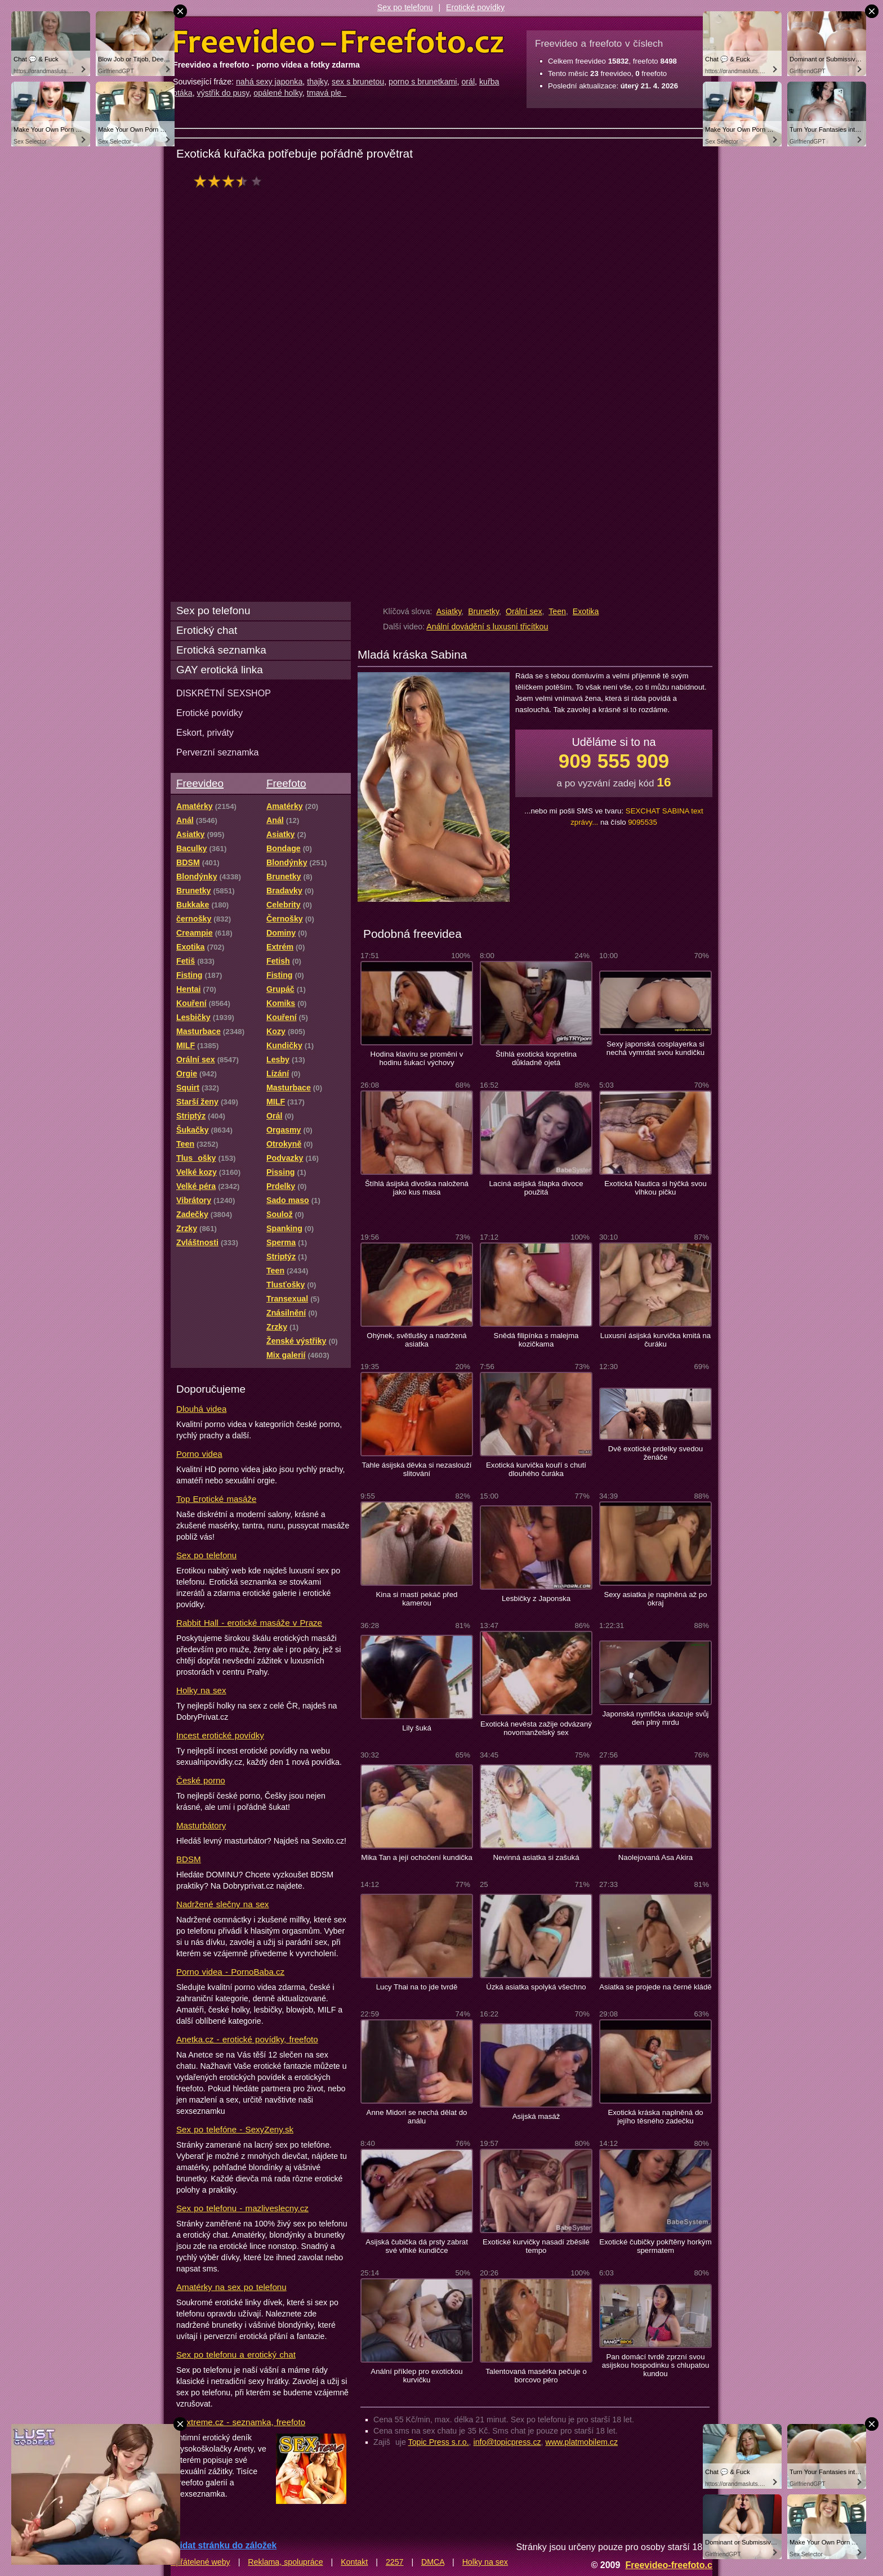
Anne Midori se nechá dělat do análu (417, 2116)
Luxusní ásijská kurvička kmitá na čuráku (655, 1339)
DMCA (432, 2561)
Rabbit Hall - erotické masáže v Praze (249, 1622)
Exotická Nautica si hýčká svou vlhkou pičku (655, 1187)
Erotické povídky (475, 7)
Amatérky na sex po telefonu (231, 2287)
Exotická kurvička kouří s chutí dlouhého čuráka (536, 1469)
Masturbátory (201, 1825)
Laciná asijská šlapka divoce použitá (536, 1187)
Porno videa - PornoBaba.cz (230, 1971)
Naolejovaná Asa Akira (655, 1857)
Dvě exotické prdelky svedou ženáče (655, 1452)
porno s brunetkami (423, 81)
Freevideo (200, 783)
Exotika (586, 611)
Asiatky (449, 611)
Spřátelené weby (200, 2561)
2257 (395, 2561)
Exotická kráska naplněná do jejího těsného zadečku (655, 2116)
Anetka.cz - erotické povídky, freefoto (247, 2039)
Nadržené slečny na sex (222, 1904)
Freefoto (286, 783)
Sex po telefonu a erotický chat (236, 2354)
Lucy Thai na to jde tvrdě (417, 1987)
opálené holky (277, 92)
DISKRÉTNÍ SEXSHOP (223, 693)
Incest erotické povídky (220, 1735)
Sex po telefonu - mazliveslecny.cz (242, 2208)
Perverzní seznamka (217, 752)
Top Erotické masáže (216, 1499)
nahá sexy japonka (269, 81)
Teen (557, 611)
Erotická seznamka (221, 650)
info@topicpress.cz (507, 2442)
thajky (317, 81)
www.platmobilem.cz (581, 2442)
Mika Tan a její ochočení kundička (416, 1857)
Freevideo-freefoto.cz (671, 2565)
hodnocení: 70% (231, 181)
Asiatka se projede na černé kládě (655, 1987)
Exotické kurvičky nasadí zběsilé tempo (536, 2246)
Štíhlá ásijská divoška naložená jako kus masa (417, 1187)
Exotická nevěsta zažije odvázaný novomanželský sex (536, 1728)
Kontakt (354, 2561)
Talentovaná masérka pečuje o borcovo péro (536, 2375)
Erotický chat (206, 630)
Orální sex (524, 611)
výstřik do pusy (223, 92)
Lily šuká (416, 1728)
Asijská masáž (536, 2116)
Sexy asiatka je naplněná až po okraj (655, 1598)
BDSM (188, 1859)
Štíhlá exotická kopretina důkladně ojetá (536, 1058)
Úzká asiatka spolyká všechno (536, 1987)
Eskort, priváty (205, 732)
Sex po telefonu (405, 7)
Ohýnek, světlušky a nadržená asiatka (416, 1339)
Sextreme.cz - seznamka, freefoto (240, 2422)
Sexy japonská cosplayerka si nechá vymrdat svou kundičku (655, 1048)
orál (468, 81)
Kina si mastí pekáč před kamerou (417, 1598)
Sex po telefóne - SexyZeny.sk (234, 2129)
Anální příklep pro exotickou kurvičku (416, 2375)
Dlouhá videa (201, 1409)
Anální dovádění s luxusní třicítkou (487, 626)
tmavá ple (327, 92)
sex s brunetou (358, 81)
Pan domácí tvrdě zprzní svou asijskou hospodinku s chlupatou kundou (656, 2365)
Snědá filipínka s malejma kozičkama (536, 1339)
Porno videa (199, 1454)
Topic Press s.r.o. (438, 2442)
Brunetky (483, 611)
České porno (200, 1780)
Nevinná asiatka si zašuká (536, 1857)
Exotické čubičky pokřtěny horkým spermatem (655, 2246)
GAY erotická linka (219, 670)
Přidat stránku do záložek (224, 2545)
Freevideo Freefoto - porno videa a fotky (338, 41)
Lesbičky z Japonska (536, 1598)
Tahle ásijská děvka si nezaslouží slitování (417, 1469)
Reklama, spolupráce (285, 2561)
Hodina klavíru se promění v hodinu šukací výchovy (417, 1058)
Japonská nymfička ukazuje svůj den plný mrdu (655, 1718)
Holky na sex (201, 1690)
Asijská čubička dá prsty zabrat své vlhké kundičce (416, 2246)
